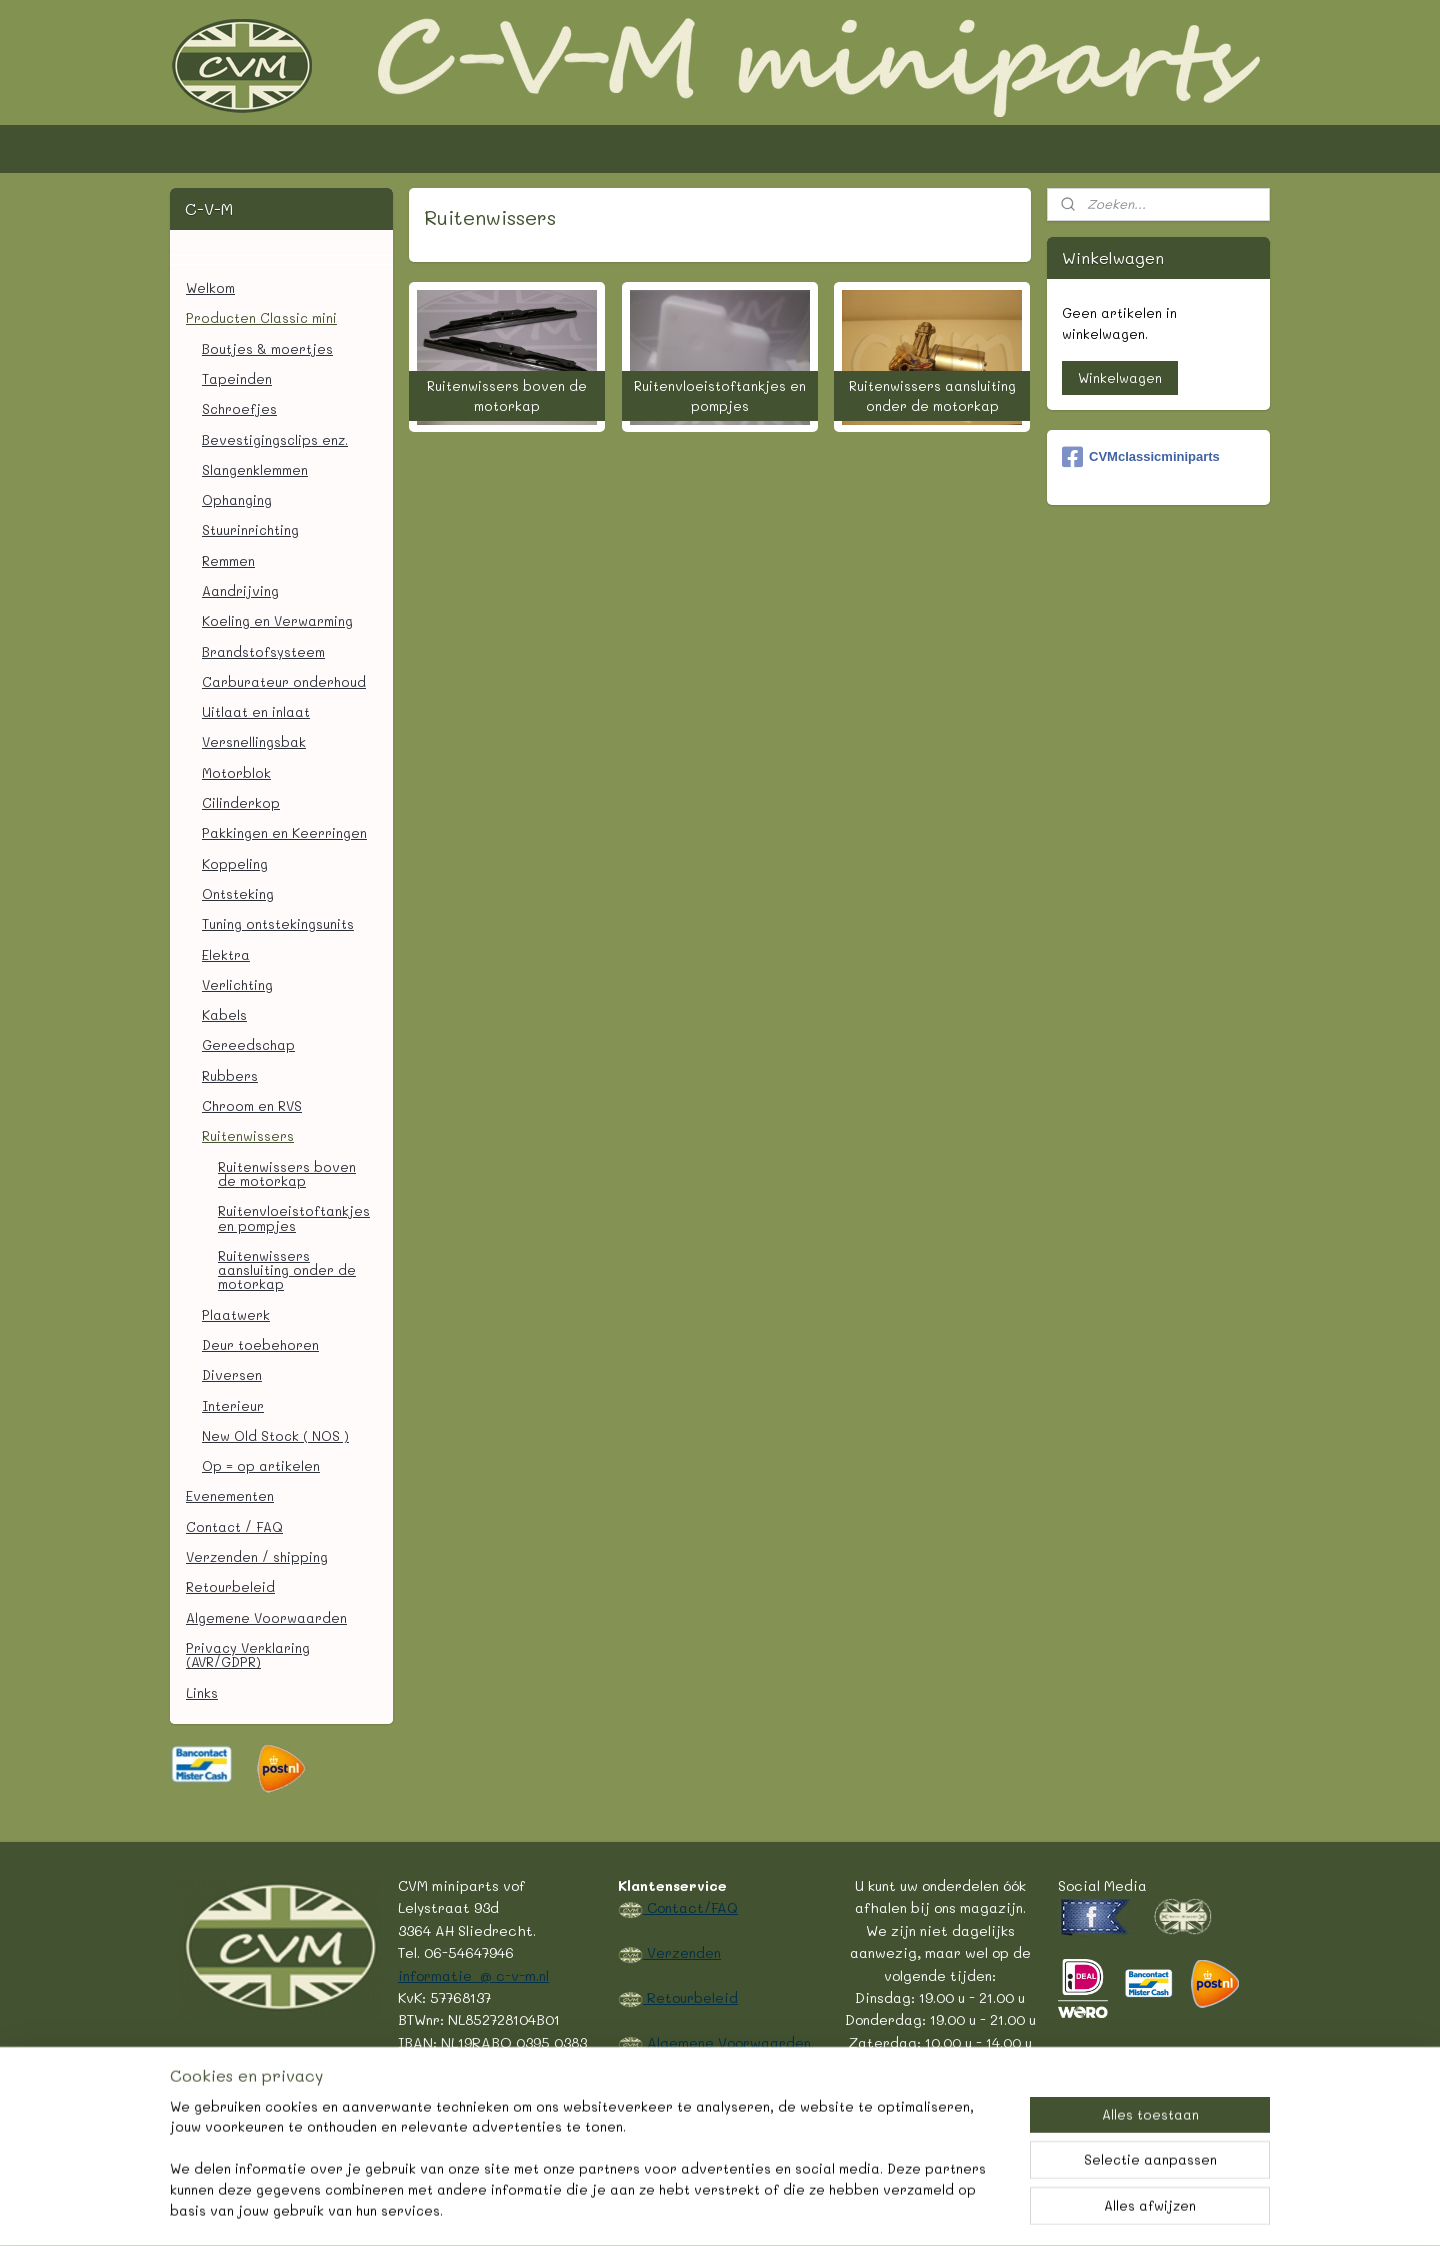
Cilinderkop (241, 802)
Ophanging (237, 499)
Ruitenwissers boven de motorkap (287, 1173)
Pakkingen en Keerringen (284, 832)
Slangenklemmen (255, 469)
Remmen (228, 560)
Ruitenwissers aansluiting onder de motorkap (287, 1270)
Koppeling (235, 863)
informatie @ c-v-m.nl (473, 1975)
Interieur (233, 1405)
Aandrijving (240, 590)
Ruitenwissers (248, 1135)
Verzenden (682, 1952)
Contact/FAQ (690, 1907)
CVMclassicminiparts (1141, 457)
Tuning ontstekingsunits (278, 923)
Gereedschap (248, 1044)
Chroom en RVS (252, 1105)
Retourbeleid (230, 1586)
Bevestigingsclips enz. (275, 439)
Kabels (224, 1014)
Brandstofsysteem (263, 651)
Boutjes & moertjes (267, 348)
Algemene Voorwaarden (266, 1617)
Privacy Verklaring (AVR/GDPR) (248, 1654)
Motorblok (236, 772)
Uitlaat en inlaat (256, 711)
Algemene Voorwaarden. (728, 2042)
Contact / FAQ (234, 1526)
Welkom (210, 287)
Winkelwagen (1120, 377)
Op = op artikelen (261, 1465)
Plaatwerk (236, 1314)
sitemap (622, 2209)
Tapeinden (237, 378)
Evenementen (230, 1495)
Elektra (226, 954)
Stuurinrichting (250, 529)
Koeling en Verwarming (277, 620)
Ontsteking (238, 893)
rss (664, 2209)
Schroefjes (239, 408)
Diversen (232, 1374)
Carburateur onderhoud (284, 681)
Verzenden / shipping (257, 1556)
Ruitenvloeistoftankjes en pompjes (294, 1217)
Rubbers (230, 1075)
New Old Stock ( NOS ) (275, 1435)
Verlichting (237, 984)
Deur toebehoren (260, 1344)
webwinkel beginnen (741, 2209)
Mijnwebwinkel (925, 2209)
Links (202, 1692)
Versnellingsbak (254, 741)
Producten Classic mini (261, 317)
